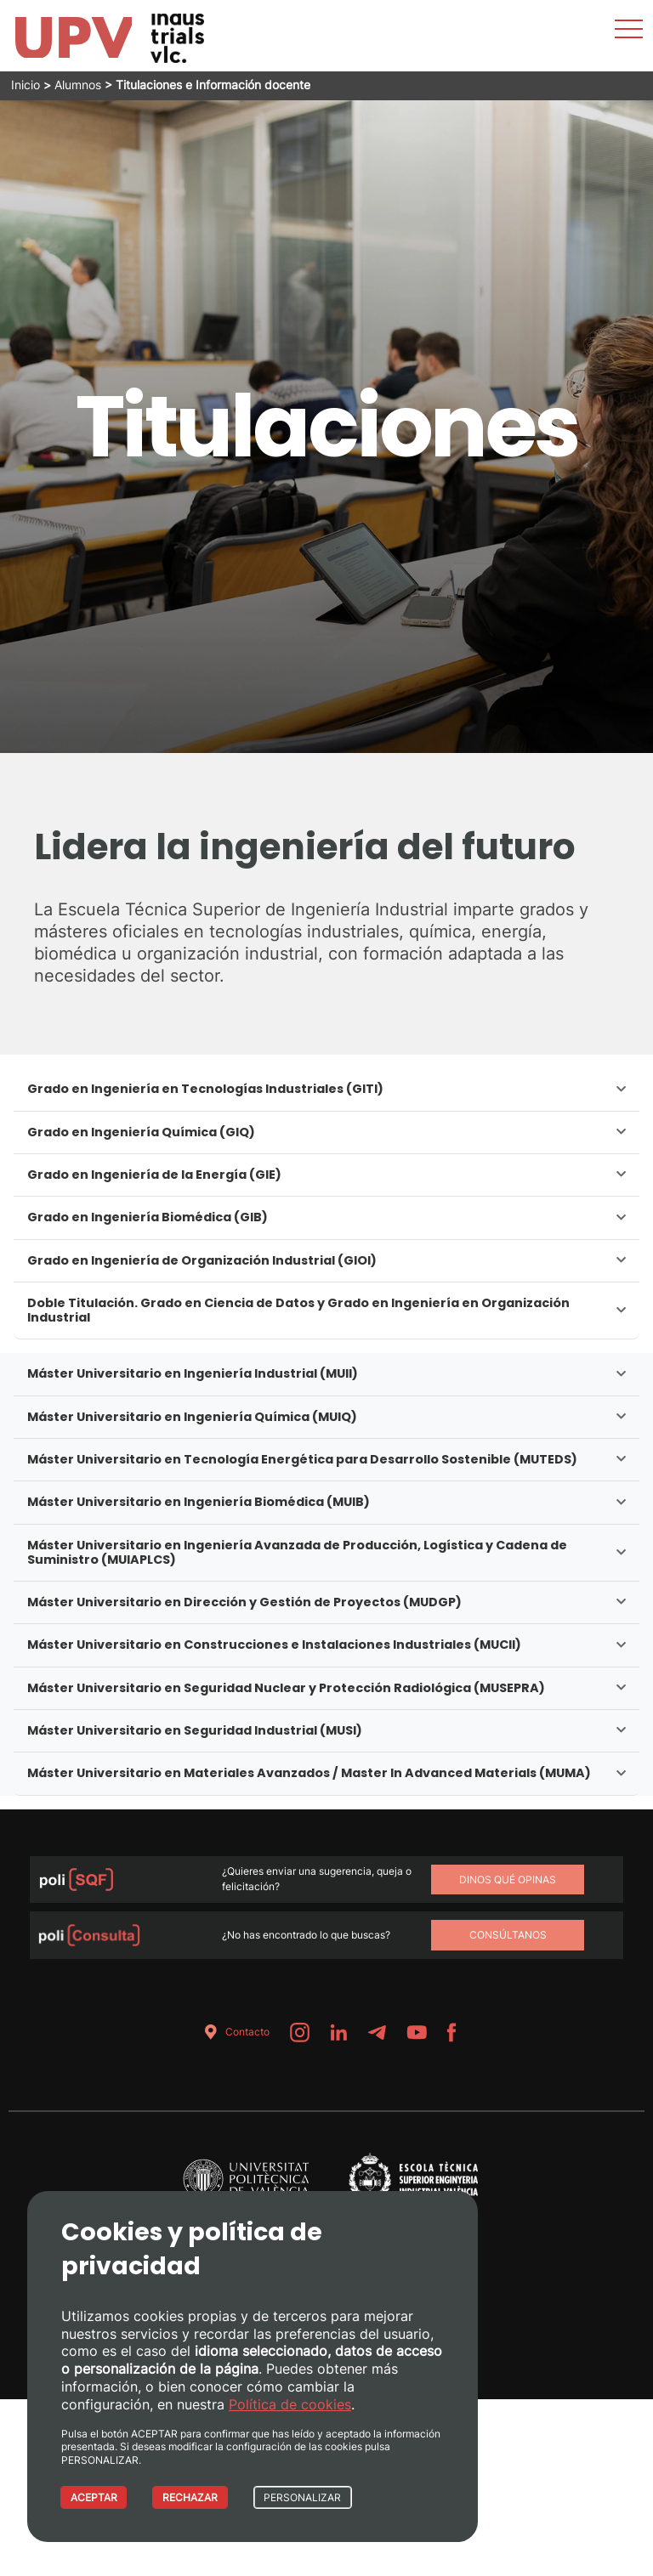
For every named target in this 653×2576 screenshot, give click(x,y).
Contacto (234, 2032)
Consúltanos (508, 1934)
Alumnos (77, 84)
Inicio (25, 84)
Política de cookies (290, 2402)
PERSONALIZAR (308, 2497)
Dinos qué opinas (507, 1879)
